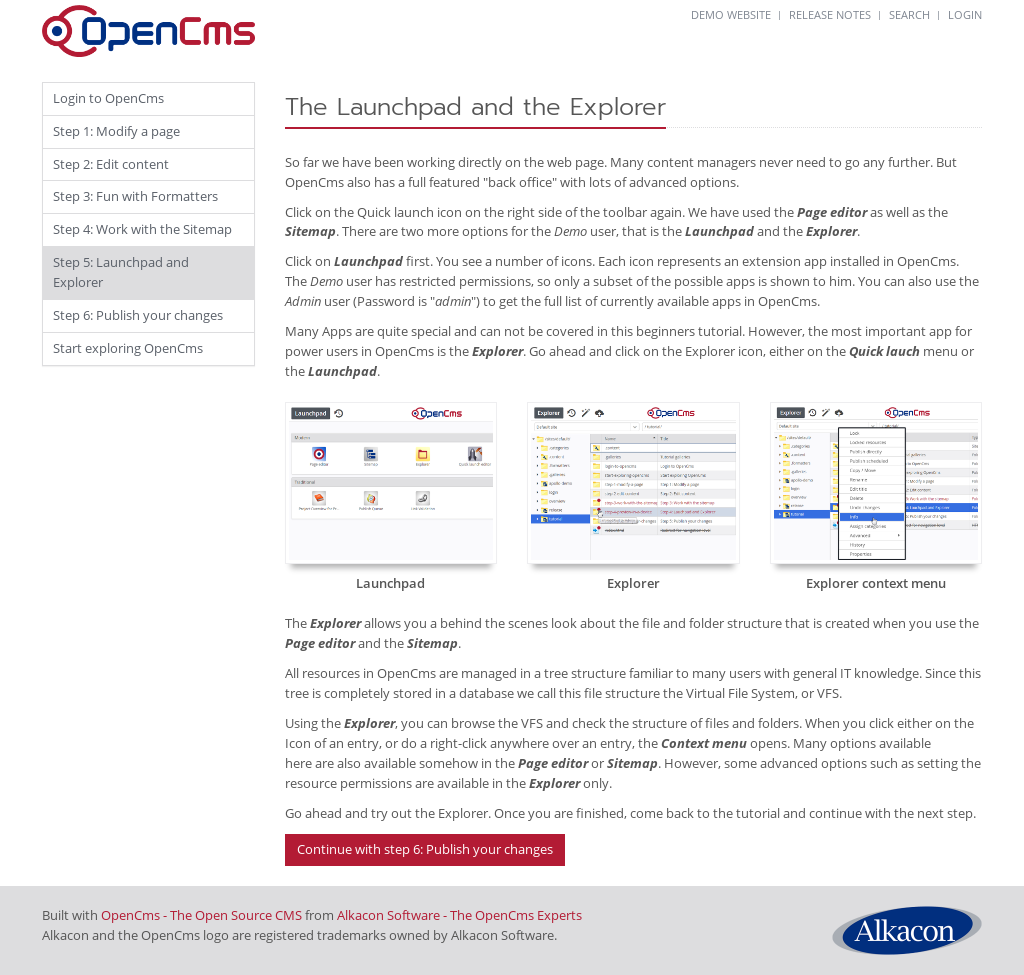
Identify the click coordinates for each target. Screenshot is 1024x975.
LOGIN (965, 14)
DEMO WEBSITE (731, 14)
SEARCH (909, 14)
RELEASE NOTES (830, 14)
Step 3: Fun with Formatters (135, 196)
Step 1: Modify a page (116, 131)
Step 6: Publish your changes (138, 315)
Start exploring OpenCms (128, 348)
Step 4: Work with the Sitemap (142, 229)
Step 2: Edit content (111, 164)
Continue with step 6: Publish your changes (425, 849)
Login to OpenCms (108, 98)
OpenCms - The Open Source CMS (201, 915)
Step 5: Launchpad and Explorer (121, 272)
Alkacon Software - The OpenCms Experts (459, 915)
